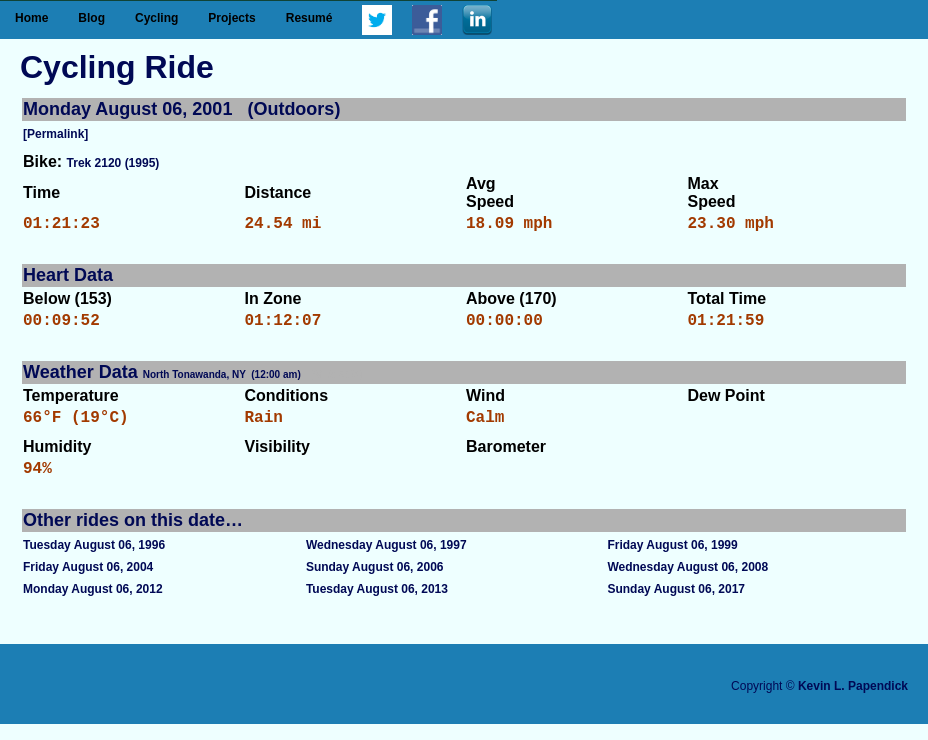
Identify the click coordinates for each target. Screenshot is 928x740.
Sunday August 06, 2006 (375, 583)
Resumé (309, 18)
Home (31, 18)
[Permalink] (55, 134)
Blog (91, 18)
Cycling (156, 18)
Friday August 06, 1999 (672, 561)
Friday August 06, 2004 (88, 583)
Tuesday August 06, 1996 (94, 561)
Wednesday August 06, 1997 (386, 561)
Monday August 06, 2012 (93, 605)
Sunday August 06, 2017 (676, 605)
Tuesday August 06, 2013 (377, 605)
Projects (231, 18)
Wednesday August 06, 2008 (687, 583)
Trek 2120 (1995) (113, 163)
